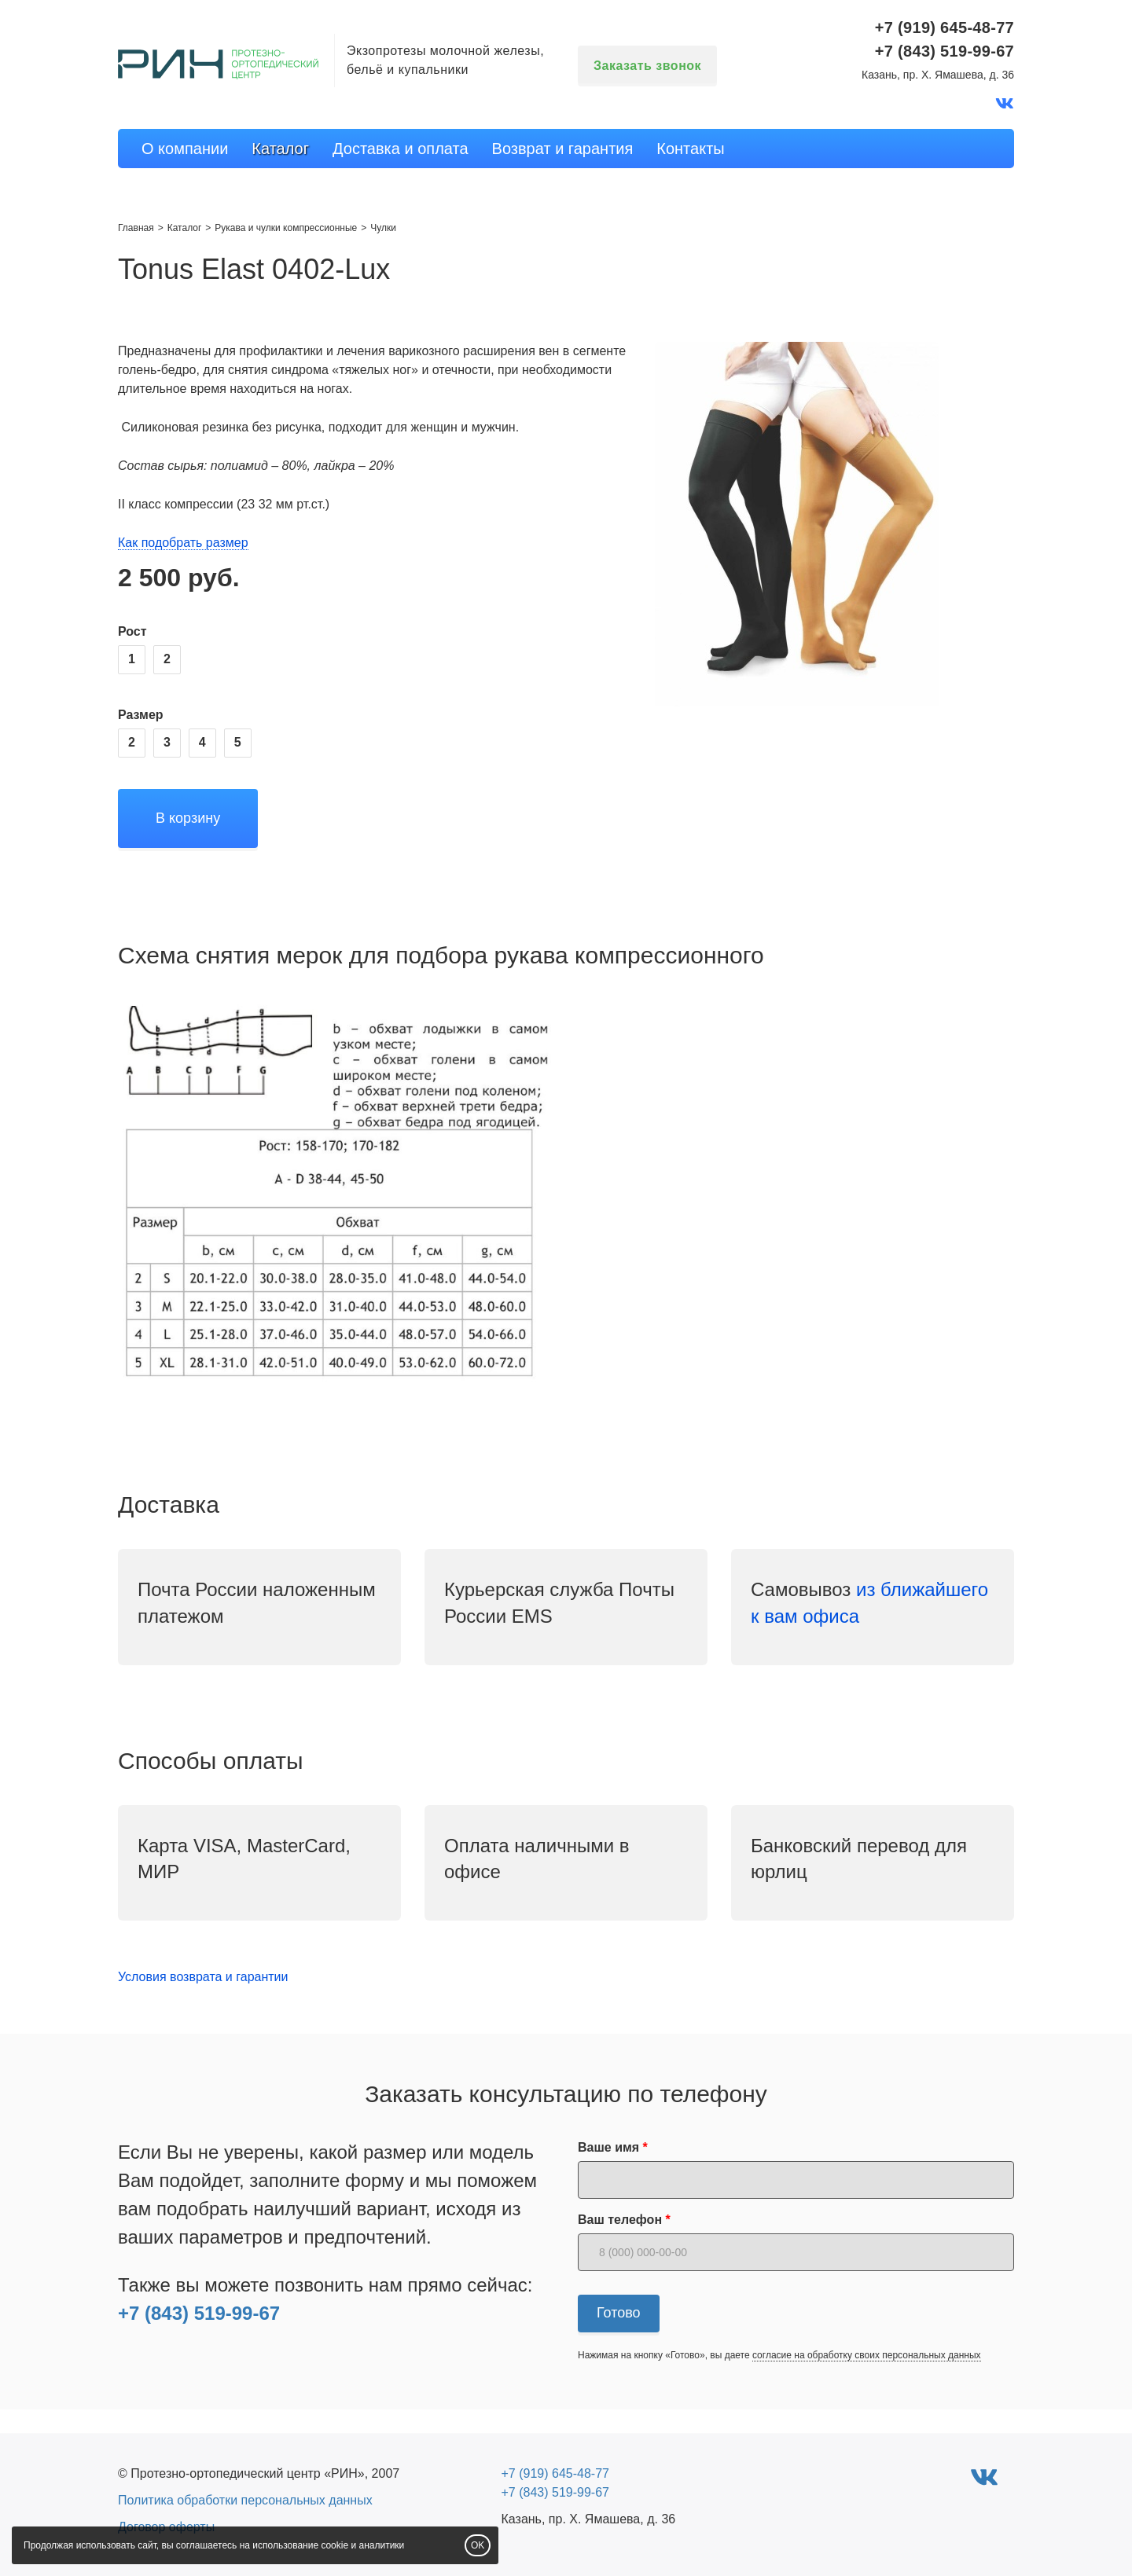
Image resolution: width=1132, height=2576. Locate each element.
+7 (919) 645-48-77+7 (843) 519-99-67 (944, 39)
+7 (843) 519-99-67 (199, 2313)
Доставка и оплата (401, 148)
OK (477, 2545)
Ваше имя (608, 2147)
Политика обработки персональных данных (245, 2500)
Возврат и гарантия (563, 148)
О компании (185, 148)
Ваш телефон (620, 2219)
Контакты (690, 148)
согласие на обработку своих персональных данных (866, 2355)
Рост (132, 631)
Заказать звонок (647, 65)
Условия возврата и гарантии (203, 1976)
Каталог (280, 148)
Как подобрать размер (183, 542)
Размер (141, 714)
